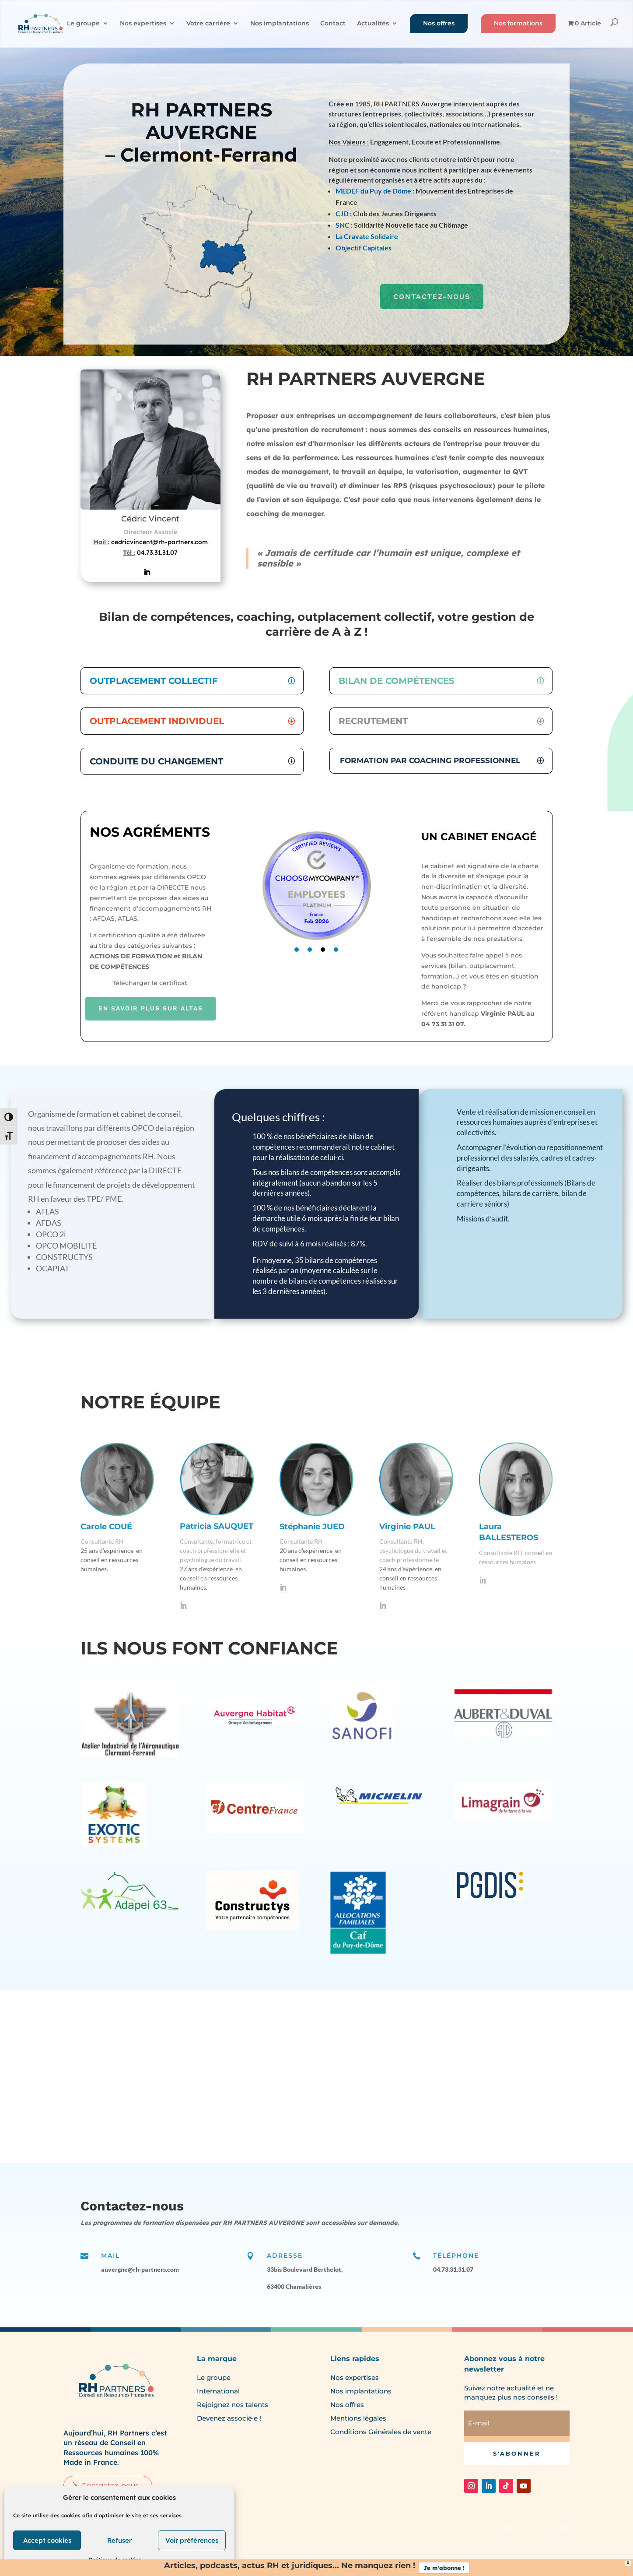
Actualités (373, 24)
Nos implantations (279, 24)
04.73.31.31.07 (157, 552)
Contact (333, 24)
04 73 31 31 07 (442, 1024)
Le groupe (83, 24)
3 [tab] (323, 949)
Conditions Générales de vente (380, 2432)
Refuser (119, 2540)
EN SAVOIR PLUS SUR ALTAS (150, 1008)
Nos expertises (143, 24)
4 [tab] (336, 949)
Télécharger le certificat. (150, 983)
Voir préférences (191, 2540)
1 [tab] (296, 949)
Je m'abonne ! (444, 2567)
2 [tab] (310, 949)
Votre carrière (208, 24)
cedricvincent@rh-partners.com (159, 542)
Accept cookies (47, 2540)
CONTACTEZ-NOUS (431, 296)
